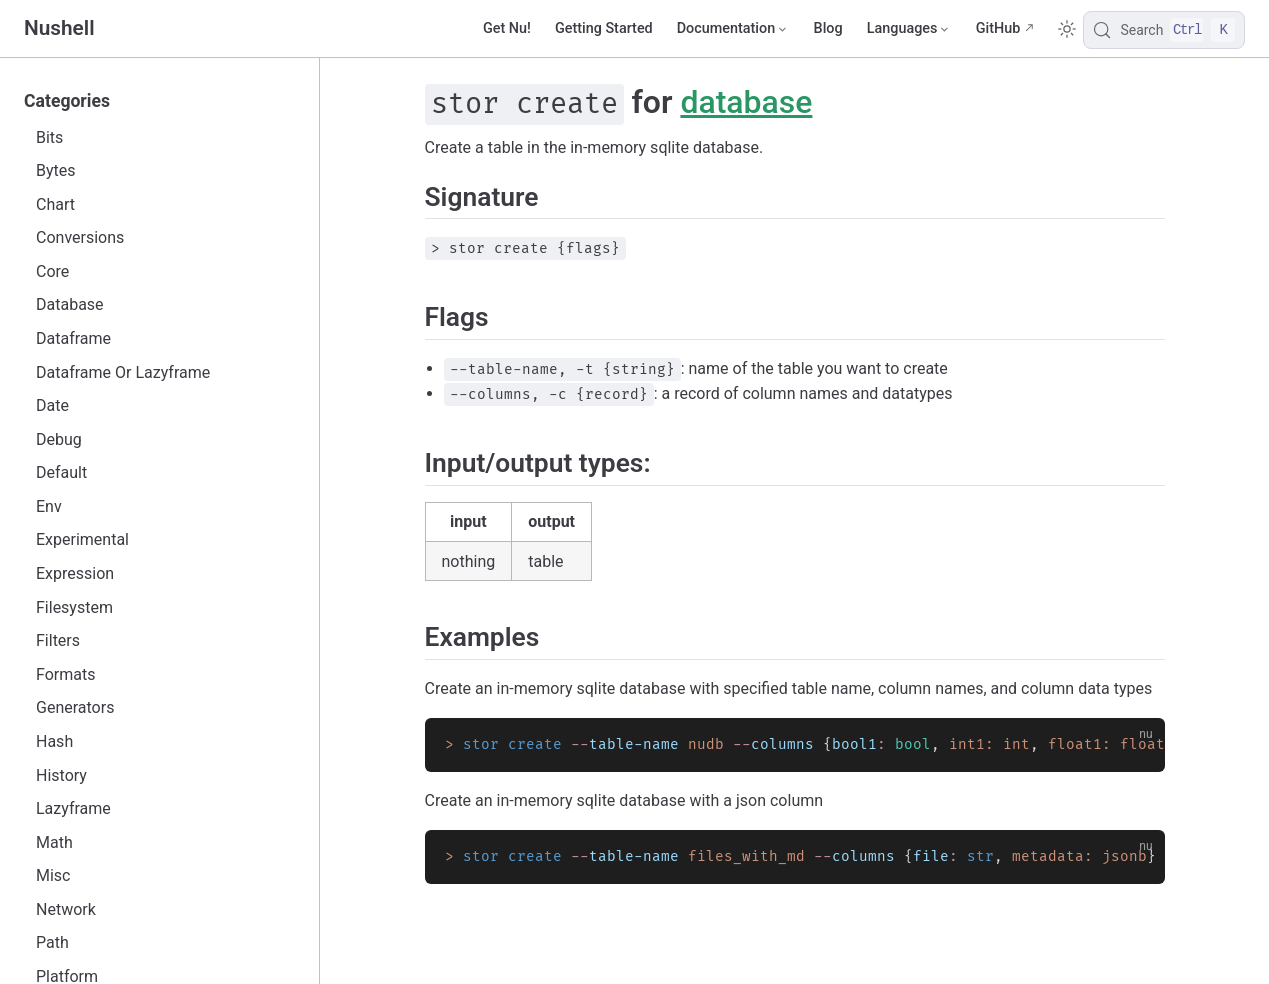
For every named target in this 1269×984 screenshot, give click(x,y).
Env (49, 506)
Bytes (56, 170)
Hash (54, 741)
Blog (828, 28)
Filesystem (74, 607)
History (61, 775)
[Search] (1164, 30)
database (746, 102)
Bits (49, 137)
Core (52, 271)
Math (54, 842)
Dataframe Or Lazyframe (123, 372)
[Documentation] (733, 29)
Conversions (80, 237)
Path (52, 942)
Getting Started (604, 28)
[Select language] (909, 29)
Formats (65, 674)
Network (66, 909)
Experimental (82, 539)
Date (52, 405)
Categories (67, 101)
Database (70, 304)
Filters (58, 640)
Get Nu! (507, 28)
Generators (75, 707)
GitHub (998, 28)
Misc (53, 875)
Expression (75, 573)
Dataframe (73, 338)
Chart (55, 204)
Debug (59, 439)
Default (61, 472)
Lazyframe (73, 808)
